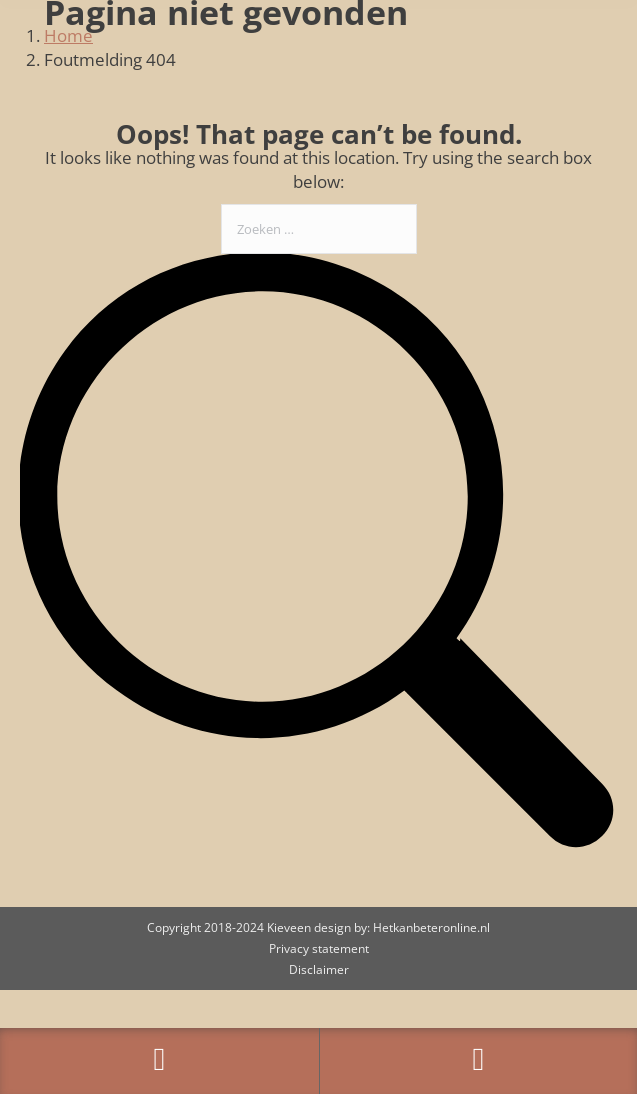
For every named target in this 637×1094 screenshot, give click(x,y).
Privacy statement (319, 948)
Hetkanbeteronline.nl (431, 927)
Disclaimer (319, 969)
